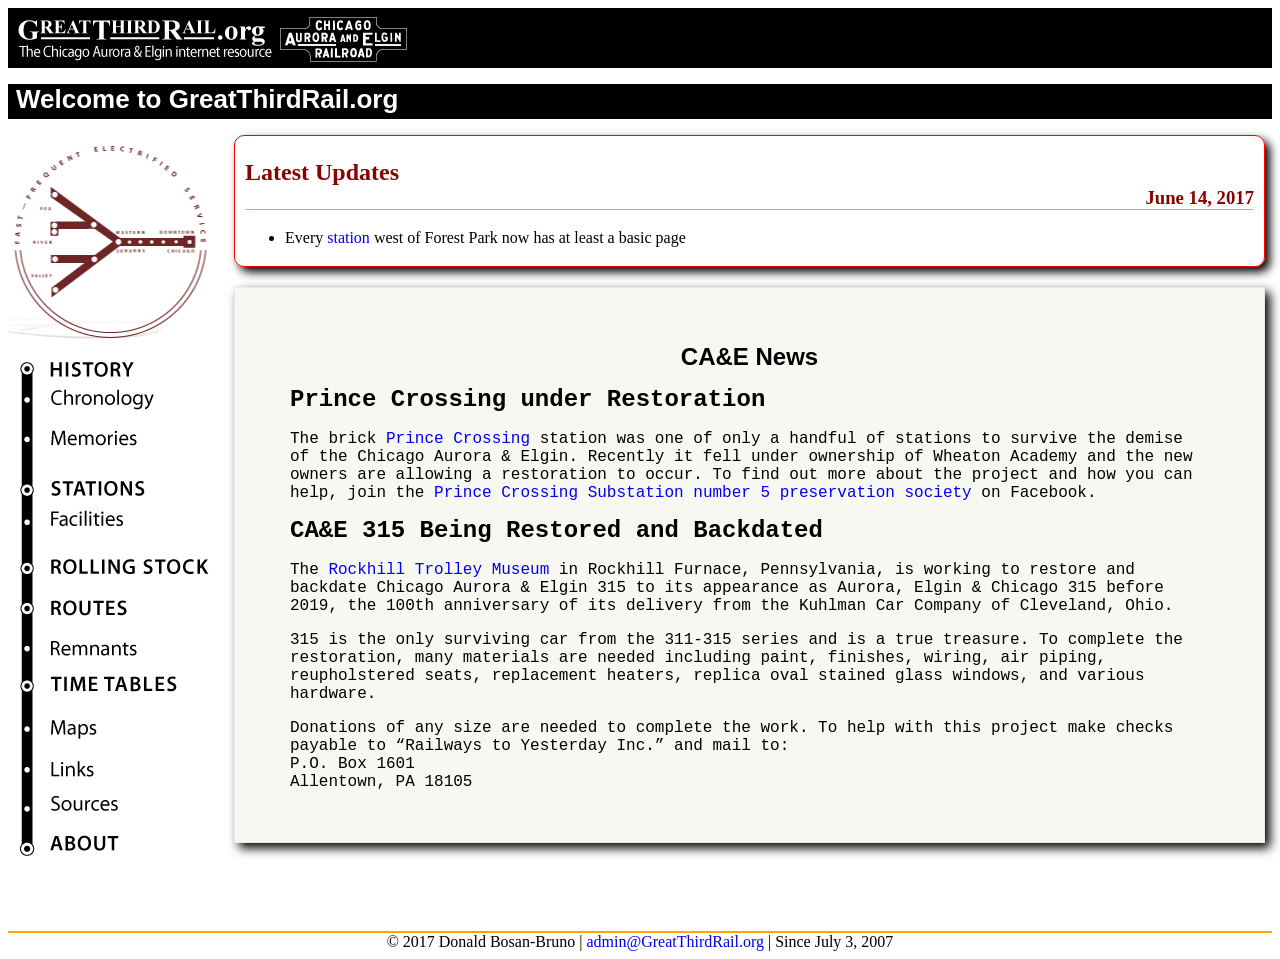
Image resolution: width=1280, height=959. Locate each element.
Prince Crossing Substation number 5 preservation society (703, 493)
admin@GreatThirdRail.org (675, 941)
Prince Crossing (458, 439)
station (348, 237)
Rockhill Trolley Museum (438, 570)
